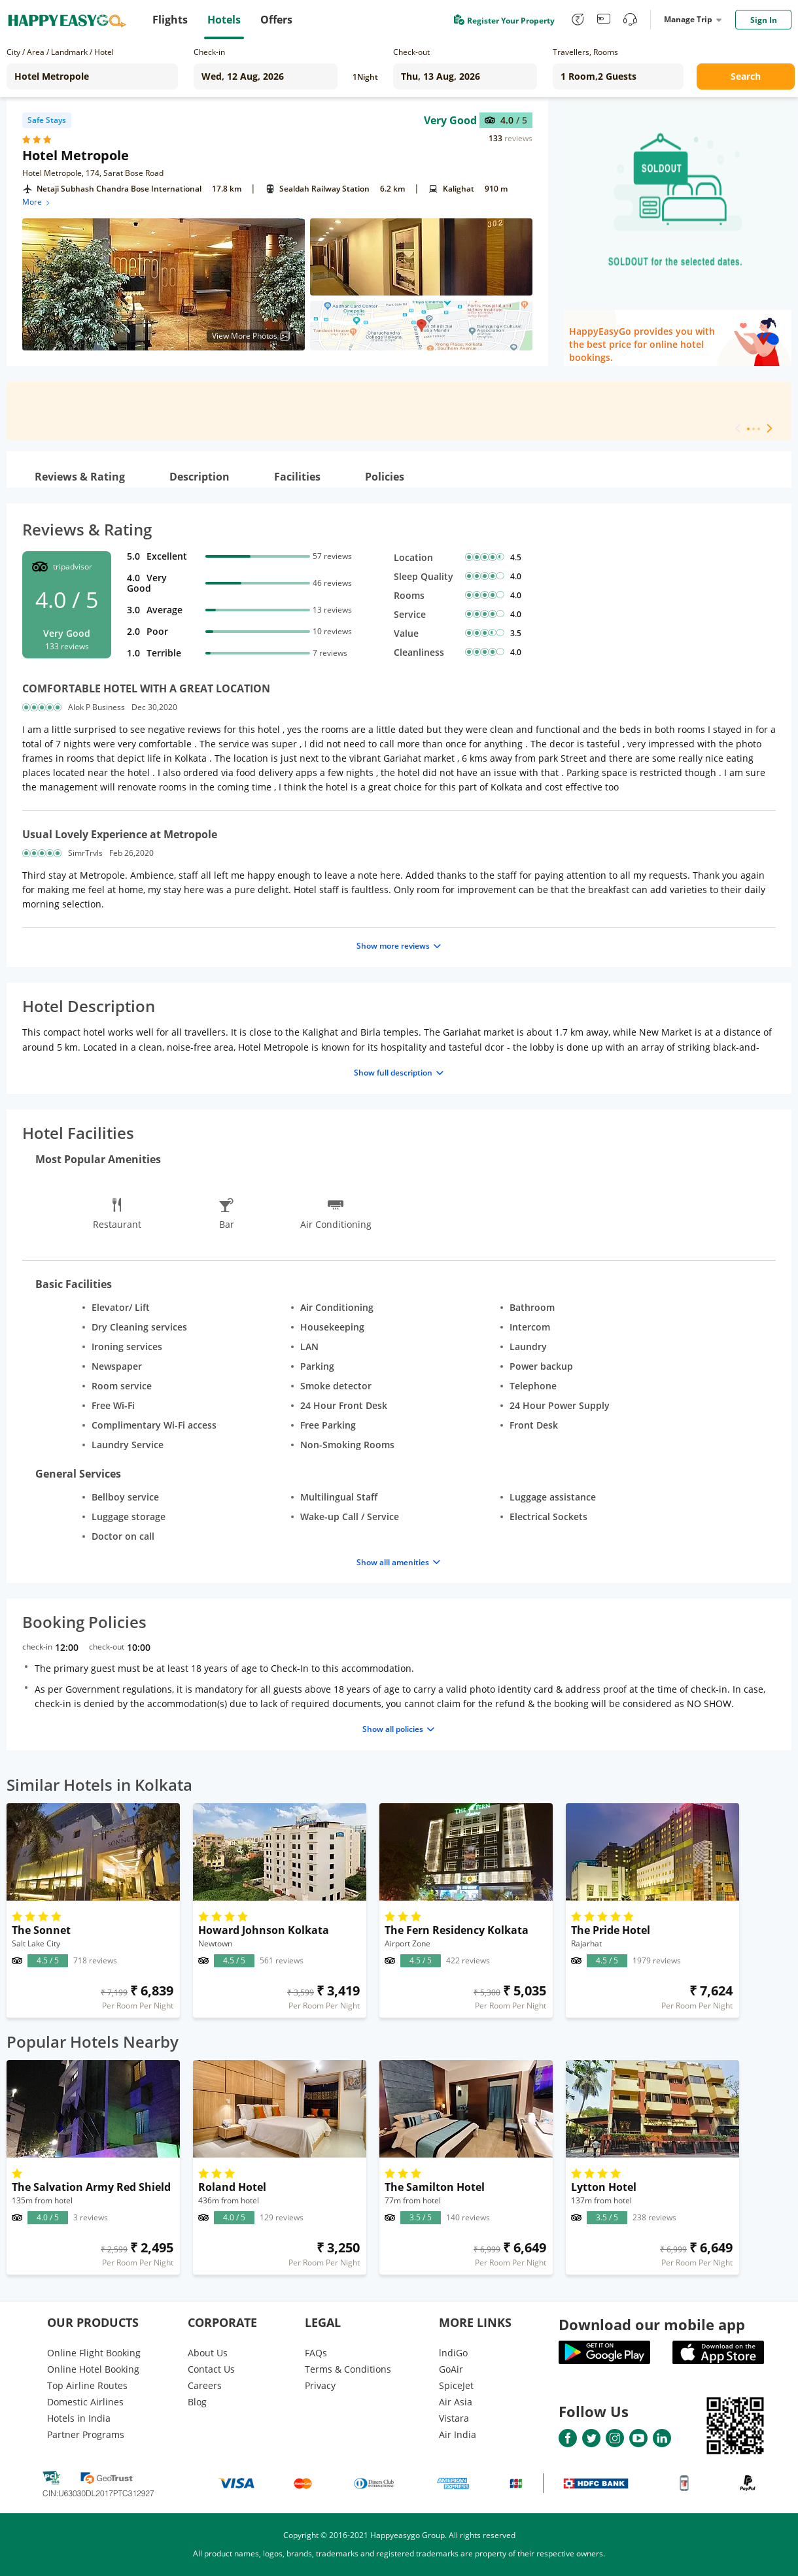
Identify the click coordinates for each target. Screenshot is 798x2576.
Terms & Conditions (348, 2369)
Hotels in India (79, 2418)
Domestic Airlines (85, 2402)
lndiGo (453, 2353)
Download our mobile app (652, 2324)
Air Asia (455, 2402)
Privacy (320, 2385)
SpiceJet (456, 2385)
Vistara (454, 2418)
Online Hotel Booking (93, 2369)
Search (746, 76)
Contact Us (211, 2369)
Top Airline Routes (87, 2385)
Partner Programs (85, 2434)
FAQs (316, 2353)
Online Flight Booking (94, 2353)
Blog (197, 2402)
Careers (205, 2385)
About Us (208, 2353)
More (37, 201)
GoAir (451, 2369)
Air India (457, 2434)
